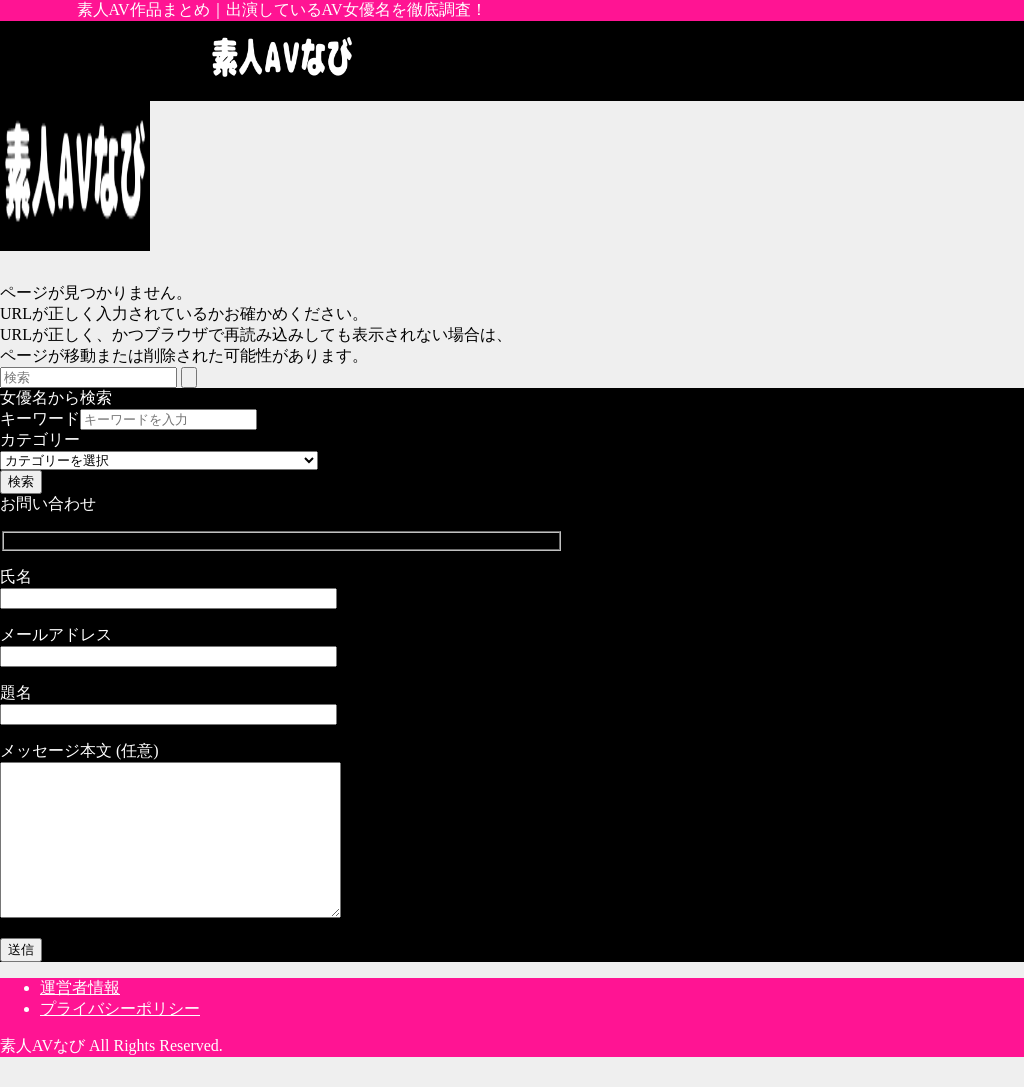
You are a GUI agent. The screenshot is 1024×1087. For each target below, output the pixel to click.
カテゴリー (40, 439)
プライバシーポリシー (120, 1038)
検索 (21, 481)
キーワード (40, 418)
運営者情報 (80, 1017)
